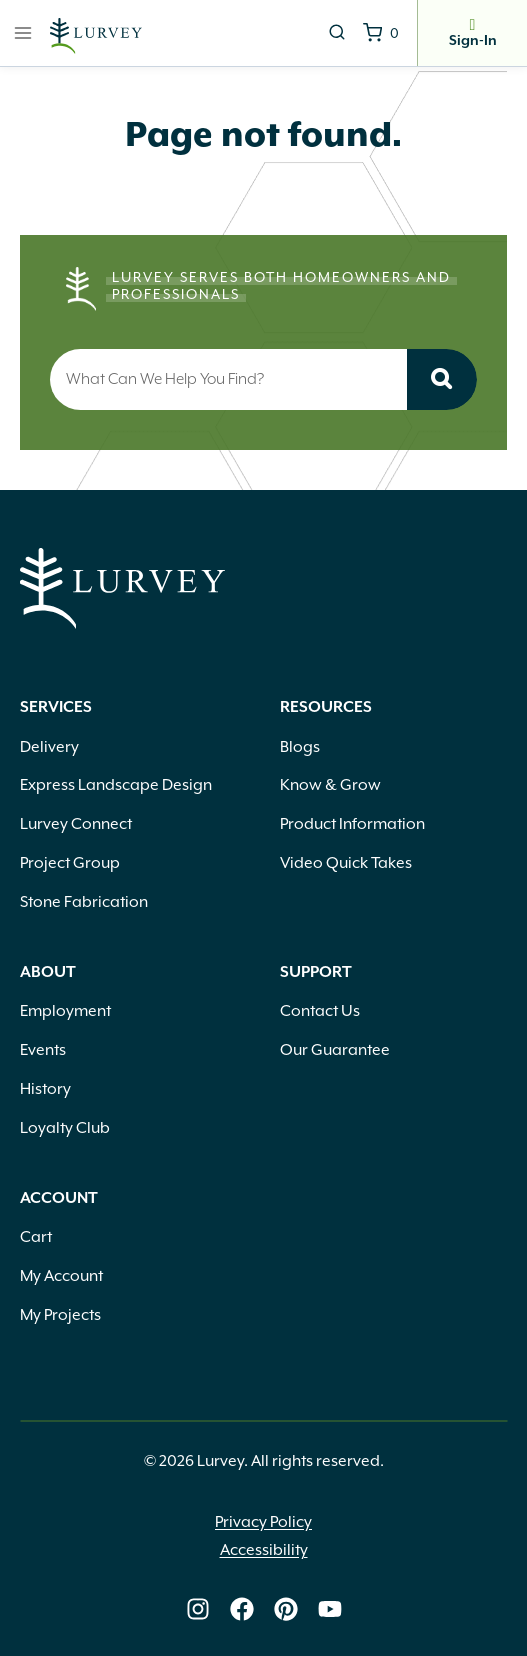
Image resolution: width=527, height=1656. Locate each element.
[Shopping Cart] (381, 33)
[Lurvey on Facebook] (242, 1609)
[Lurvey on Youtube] (330, 1609)
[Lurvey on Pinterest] (286, 1609)
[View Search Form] (337, 33)
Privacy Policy (263, 1522)
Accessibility (264, 1550)
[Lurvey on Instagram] (198, 1609)
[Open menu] (23, 32)
